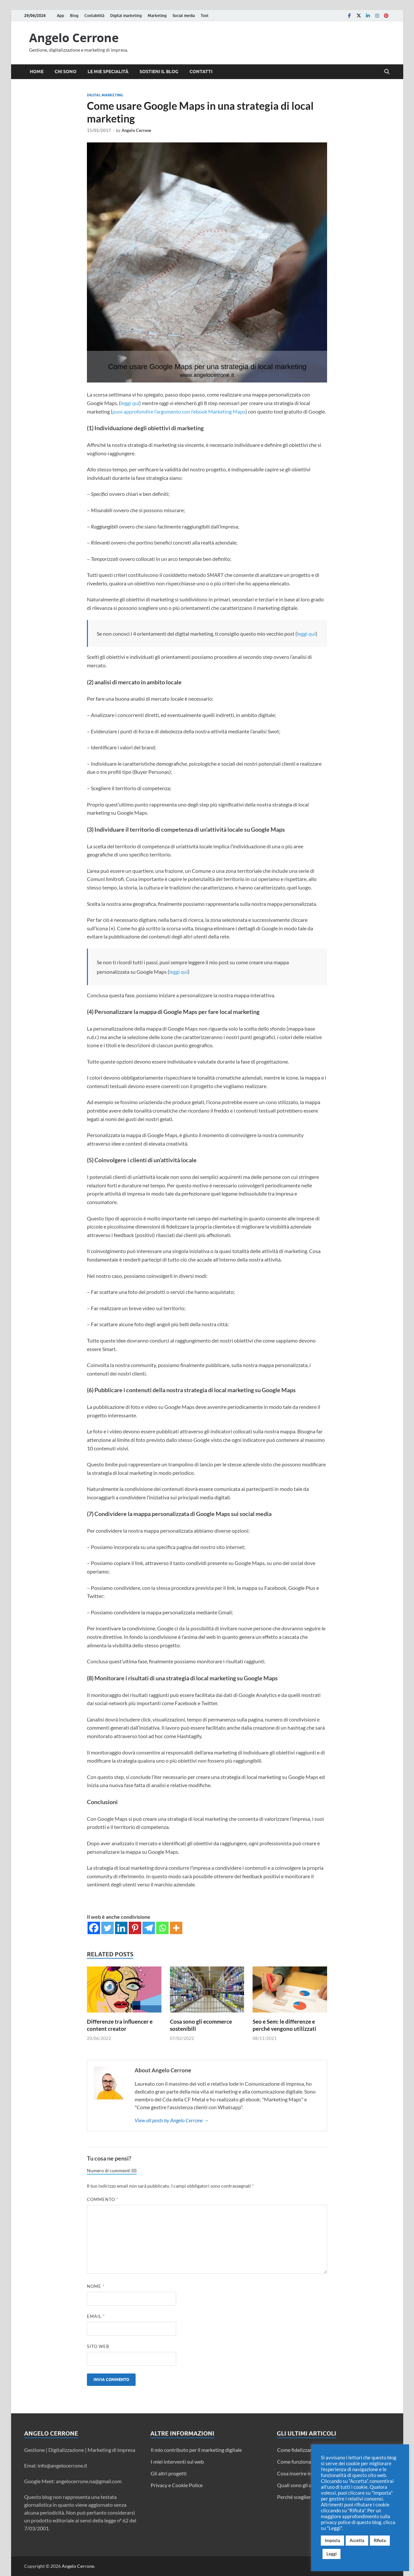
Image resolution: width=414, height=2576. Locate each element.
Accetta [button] (357, 2540)
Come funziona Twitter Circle (309, 2461)
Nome (96, 2286)
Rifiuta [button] (380, 2540)
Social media (184, 15)
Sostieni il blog (159, 71)
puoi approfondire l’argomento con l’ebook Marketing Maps (178, 411)
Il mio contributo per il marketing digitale (196, 2450)
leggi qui (130, 403)
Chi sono (65, 71)
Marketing (157, 15)
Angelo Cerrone (74, 38)
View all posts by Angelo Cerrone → (172, 2120)
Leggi (331, 2553)
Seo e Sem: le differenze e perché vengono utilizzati (284, 2025)
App (60, 15)
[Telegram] (148, 1928)
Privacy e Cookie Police (177, 2485)
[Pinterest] (135, 1928)
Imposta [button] (332, 2540)
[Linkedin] (121, 1928)
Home (36, 71)
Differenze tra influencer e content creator (120, 2025)
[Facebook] (94, 1928)
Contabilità (94, 15)
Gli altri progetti (169, 2473)
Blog (74, 15)
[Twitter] (107, 1928)
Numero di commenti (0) (112, 2170)
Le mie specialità (108, 71)
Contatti (201, 71)
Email (96, 2316)
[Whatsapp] (162, 1928)
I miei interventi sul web (177, 2461)
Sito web (98, 2346)
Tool (204, 15)
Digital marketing (126, 15)
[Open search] (387, 71)
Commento (102, 2199)
